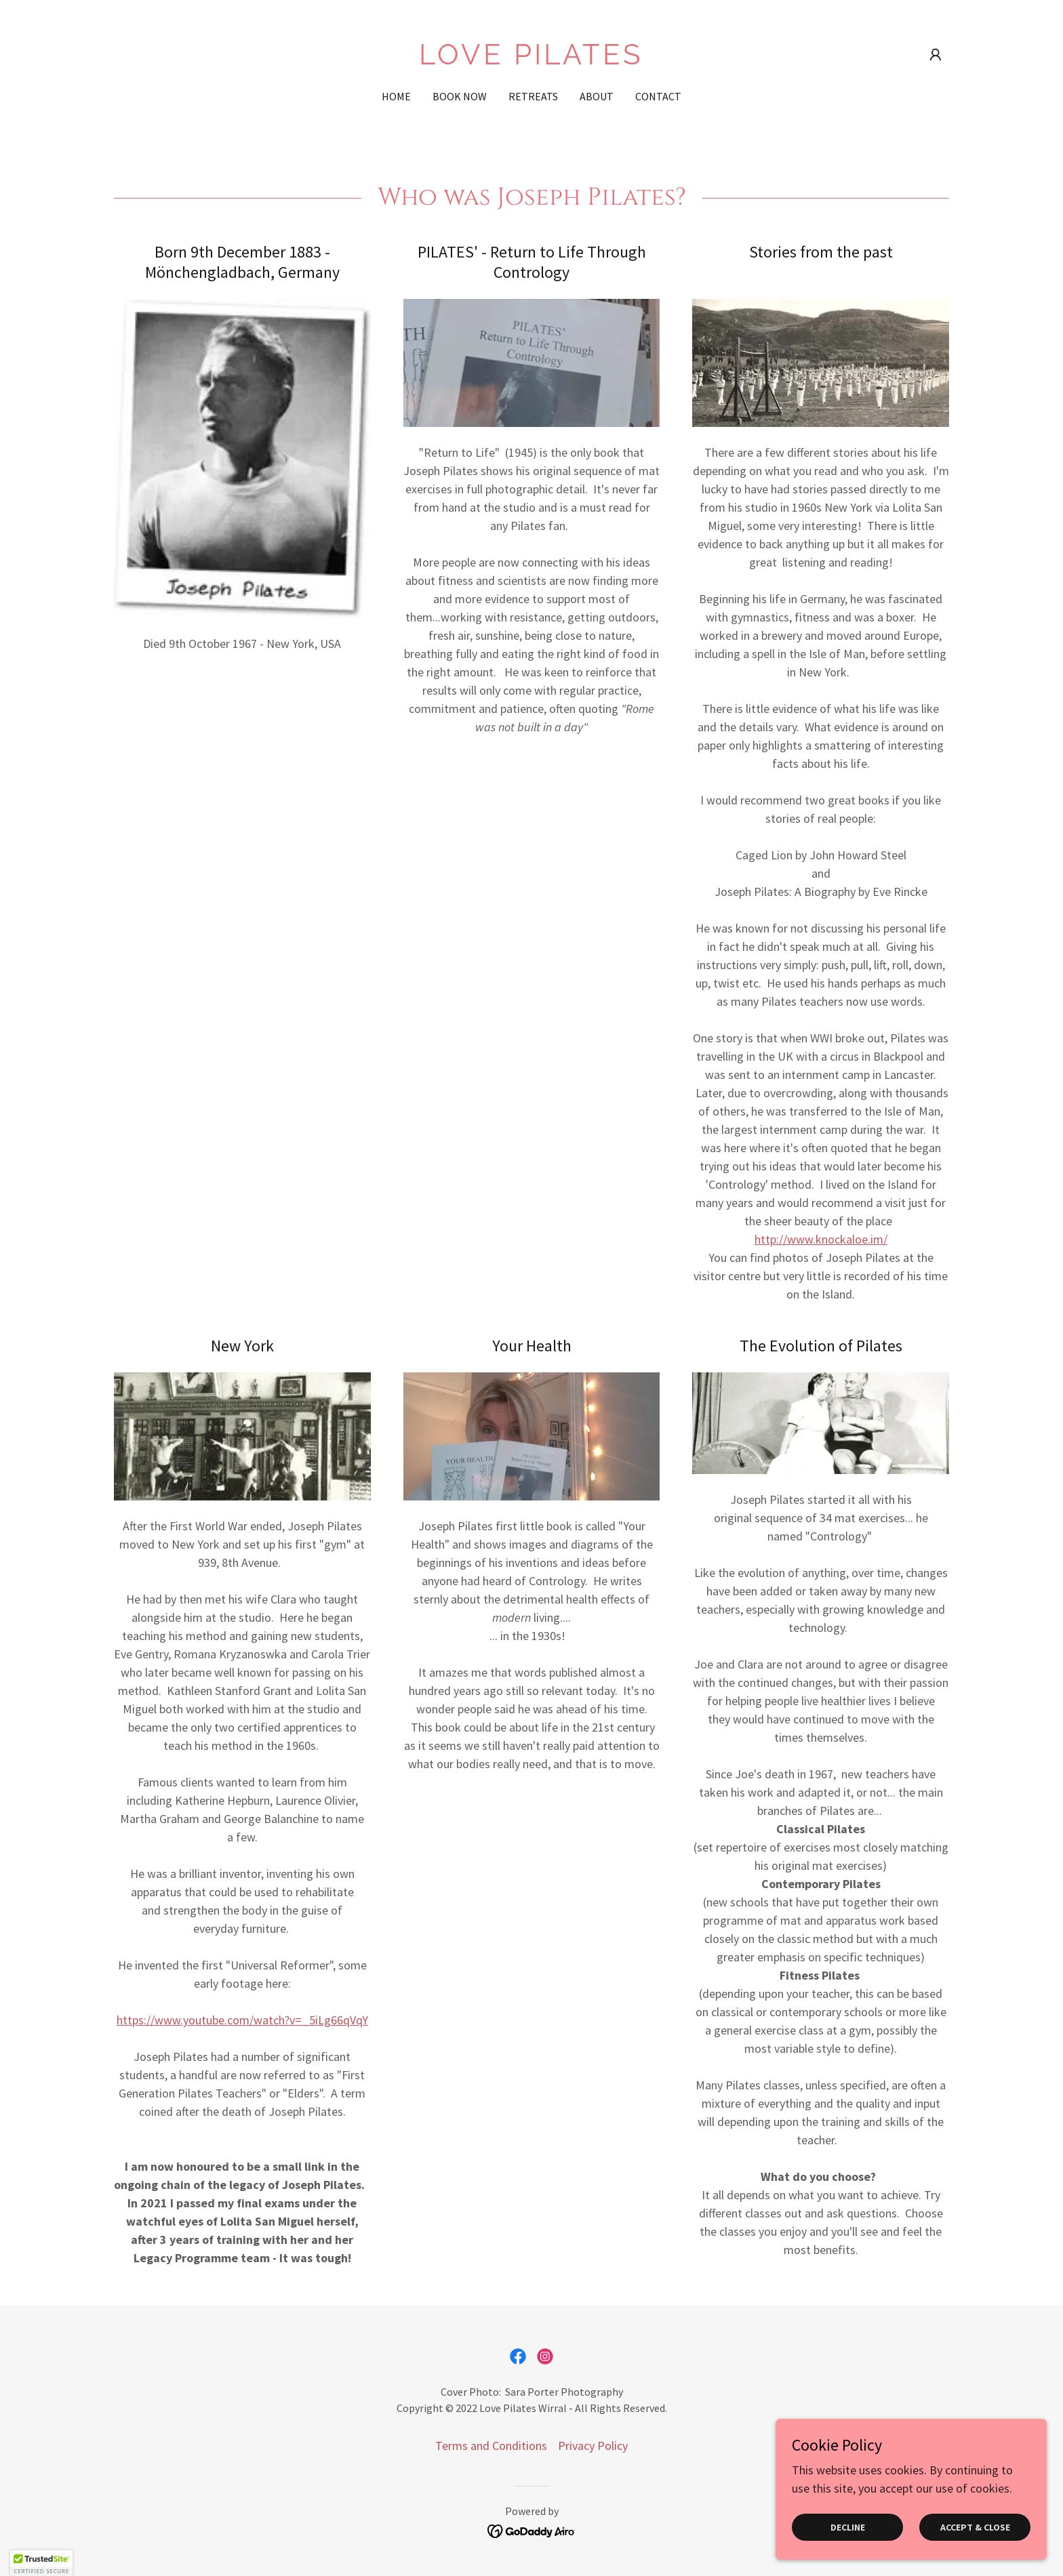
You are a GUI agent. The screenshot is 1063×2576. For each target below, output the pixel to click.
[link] (532, 60)
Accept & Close (975, 2527)
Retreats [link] (533, 96)
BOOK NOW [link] (460, 96)
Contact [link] (658, 96)
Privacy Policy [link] (593, 2445)
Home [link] (396, 96)
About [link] (597, 96)
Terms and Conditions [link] (491, 2445)
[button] (935, 54)
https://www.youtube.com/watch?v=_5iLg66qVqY (242, 2020)
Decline (847, 2527)
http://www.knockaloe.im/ (821, 1239)
